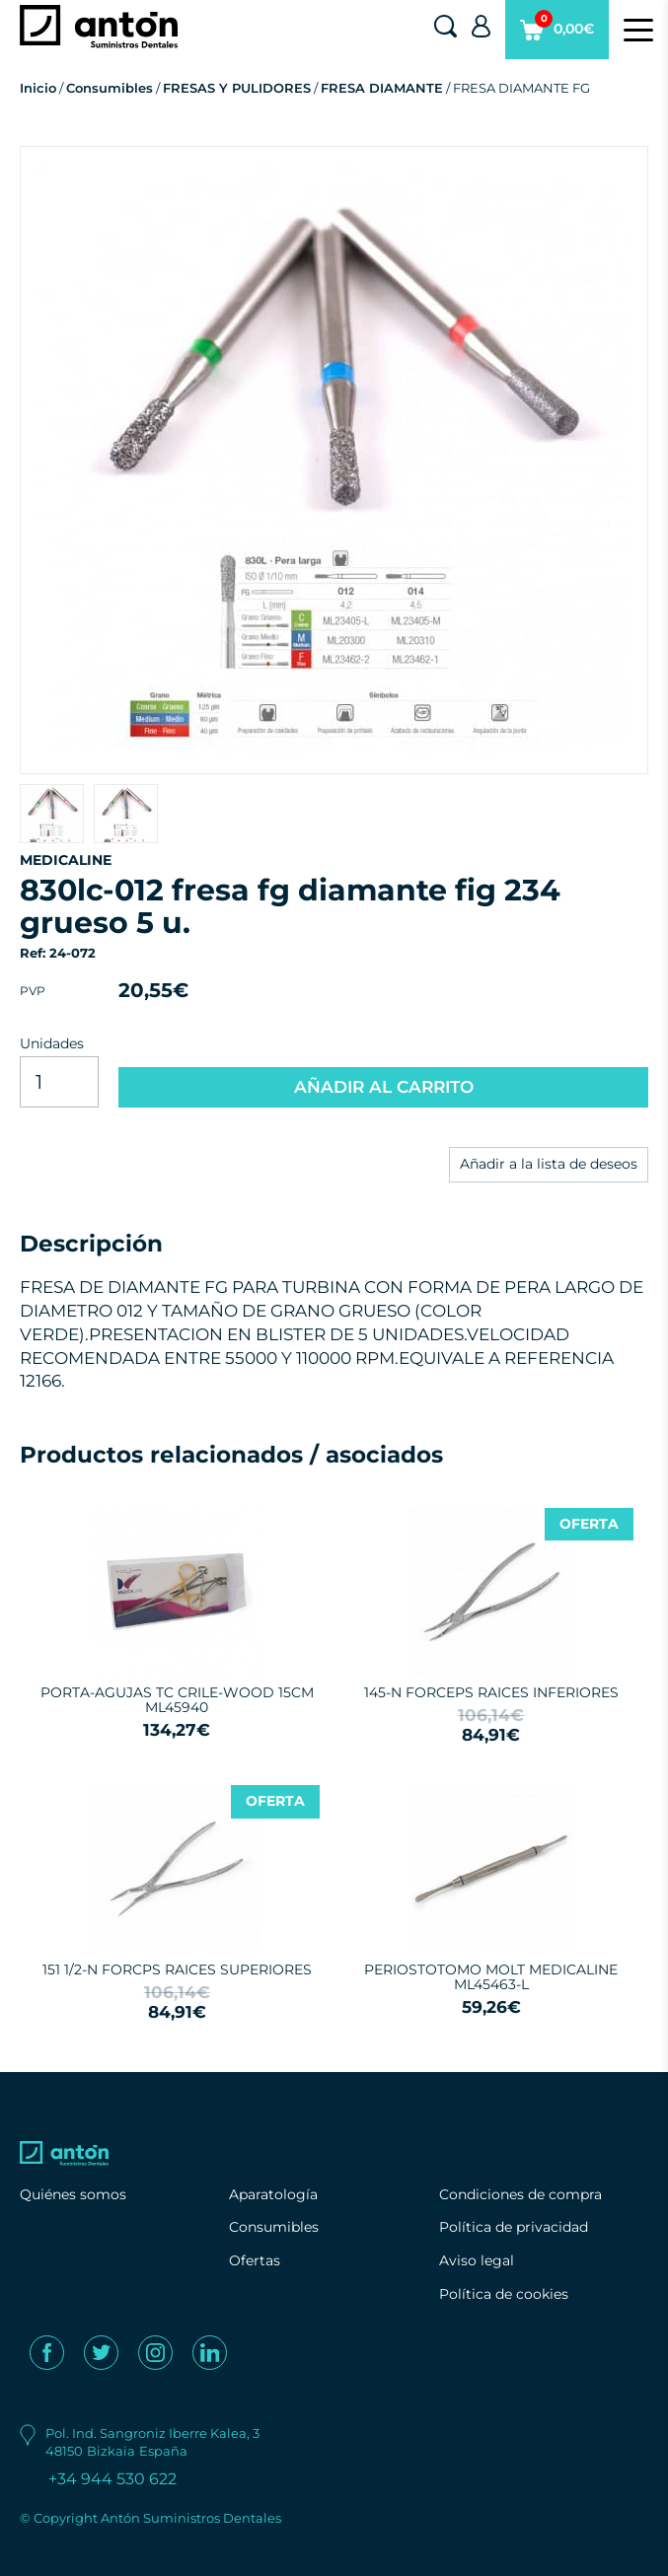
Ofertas (254, 2260)
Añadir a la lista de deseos (548, 1164)
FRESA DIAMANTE (382, 88)
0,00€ (557, 34)
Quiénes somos (73, 2194)
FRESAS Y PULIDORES (237, 88)
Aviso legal (476, 2260)
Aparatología (273, 2194)
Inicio (38, 88)
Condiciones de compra (520, 2194)
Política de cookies (503, 2294)
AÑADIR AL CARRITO (384, 1087)
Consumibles (109, 88)
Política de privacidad (513, 2227)
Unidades (52, 1043)
